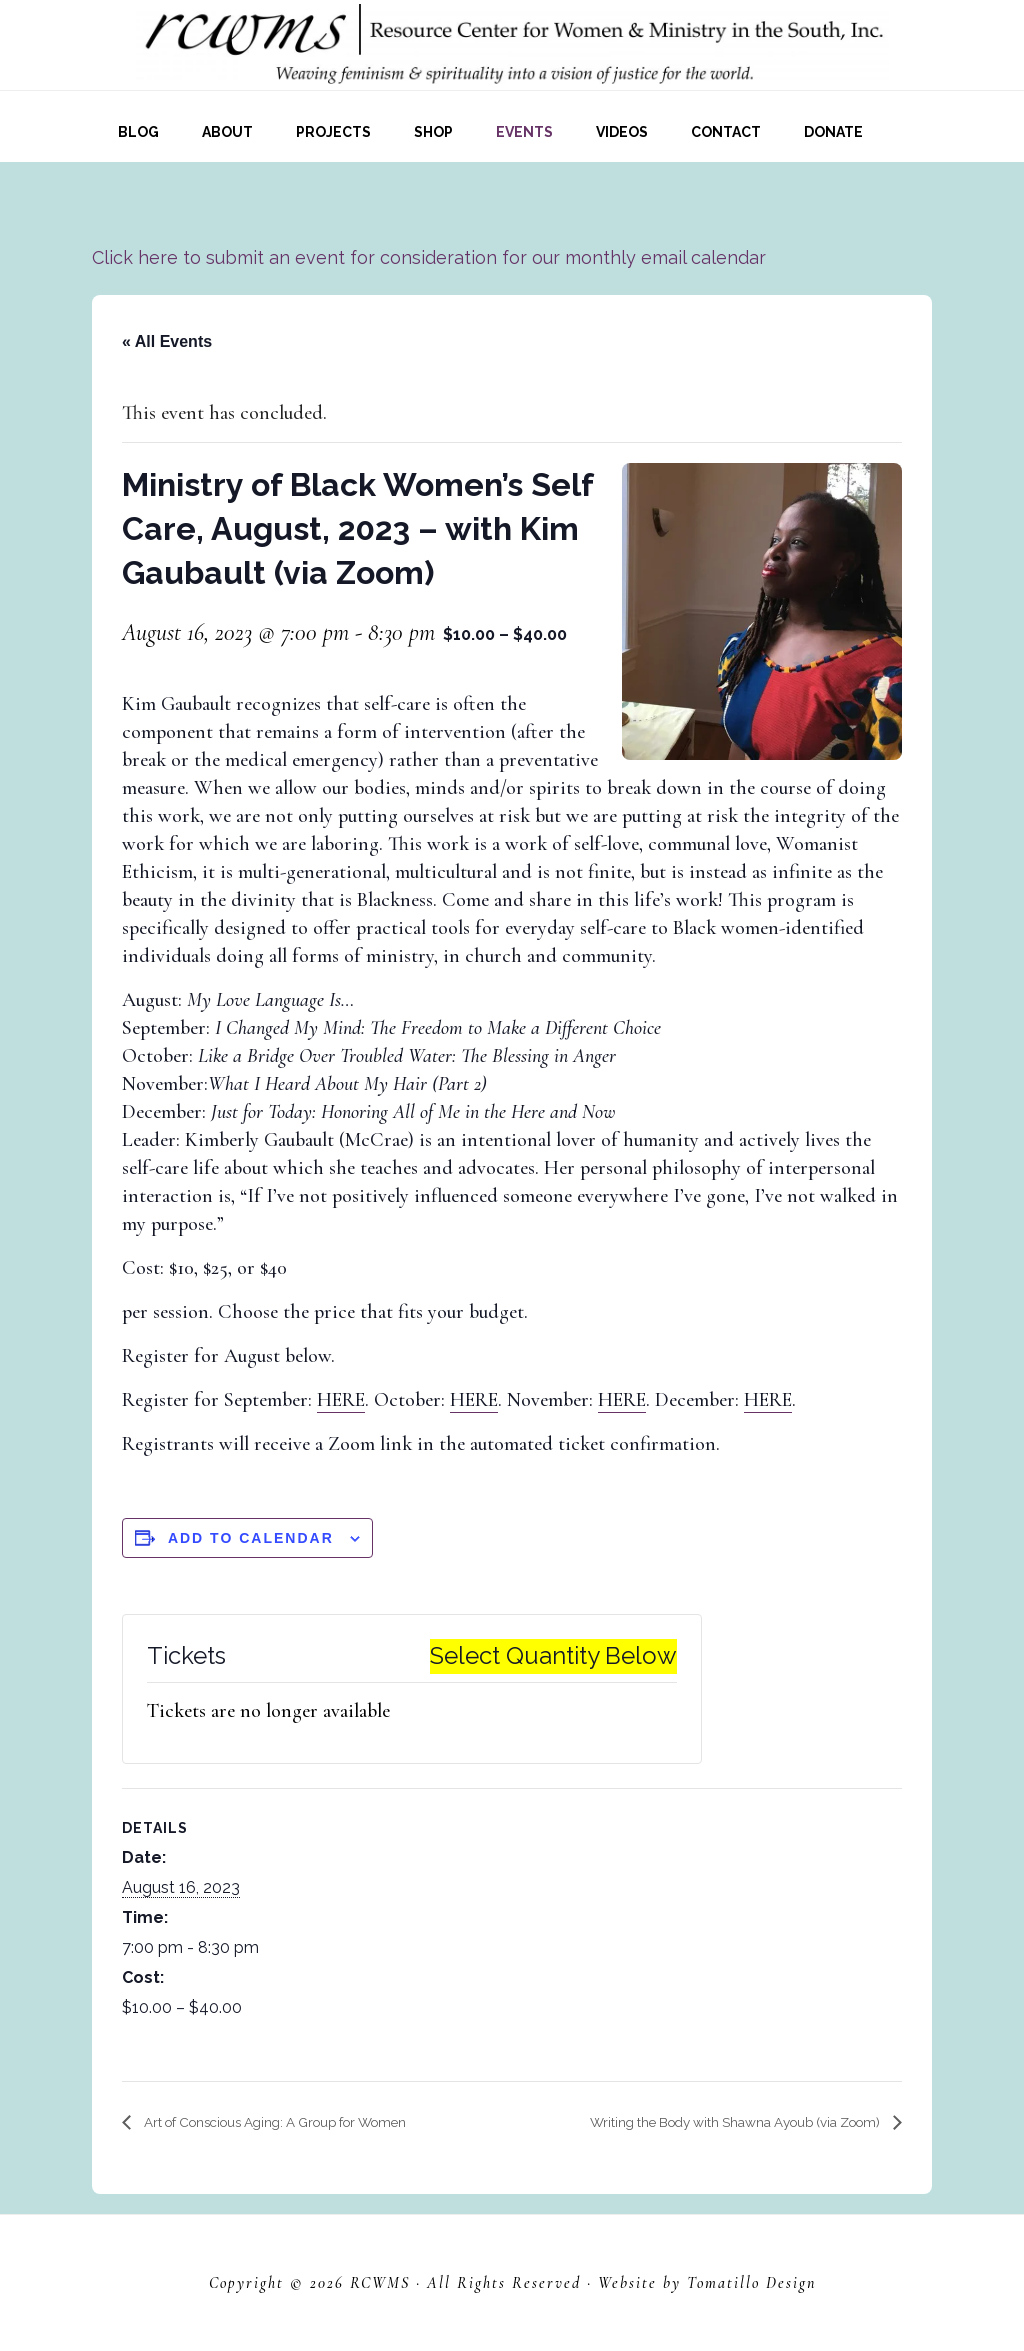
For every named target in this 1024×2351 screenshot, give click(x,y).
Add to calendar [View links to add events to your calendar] (251, 1538)
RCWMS (380, 2283)
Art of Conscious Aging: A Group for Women (305, 2122)
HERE (341, 1400)
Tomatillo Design (751, 2283)
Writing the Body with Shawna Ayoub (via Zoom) (701, 2122)
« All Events (167, 341)
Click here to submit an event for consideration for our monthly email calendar (429, 257)
